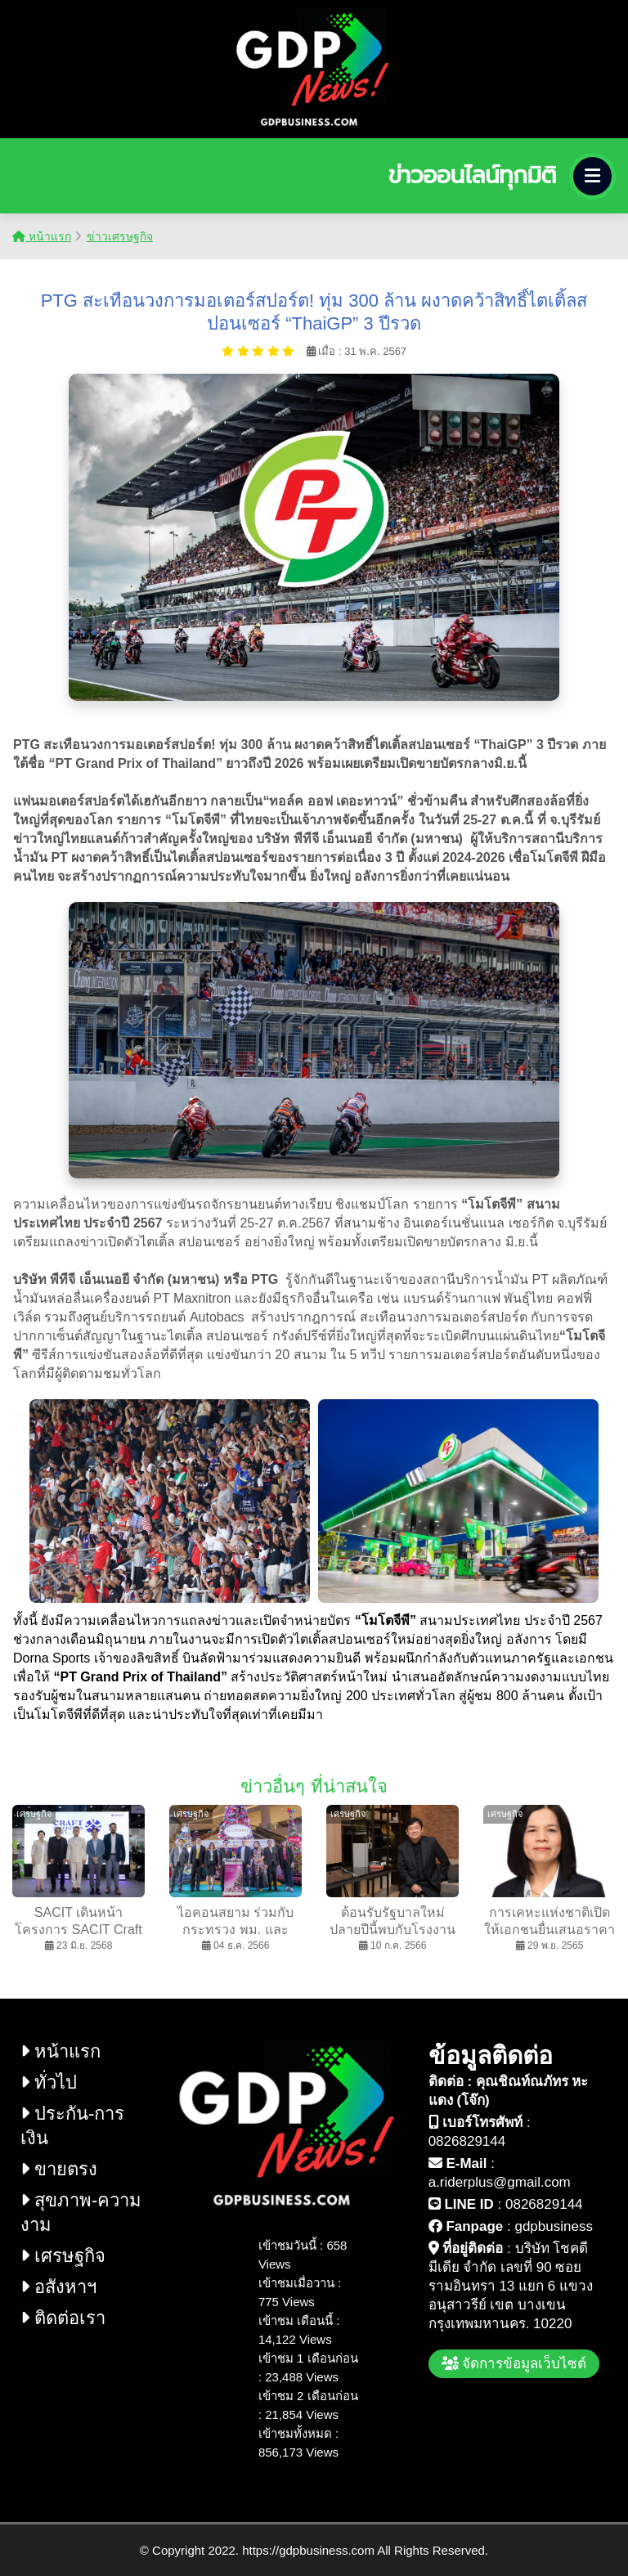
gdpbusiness (553, 2226)
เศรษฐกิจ (62, 2256)
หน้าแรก (41, 236)
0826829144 (467, 2141)
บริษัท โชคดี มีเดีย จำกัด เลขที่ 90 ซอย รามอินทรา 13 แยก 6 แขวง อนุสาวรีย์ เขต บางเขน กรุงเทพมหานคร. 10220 (510, 2286)
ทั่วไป (48, 2082)
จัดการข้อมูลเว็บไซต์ (514, 2364)
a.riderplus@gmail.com (499, 2182)
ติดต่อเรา (62, 2318)
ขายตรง (58, 2169)
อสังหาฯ (58, 2287)
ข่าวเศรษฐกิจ (120, 236)
